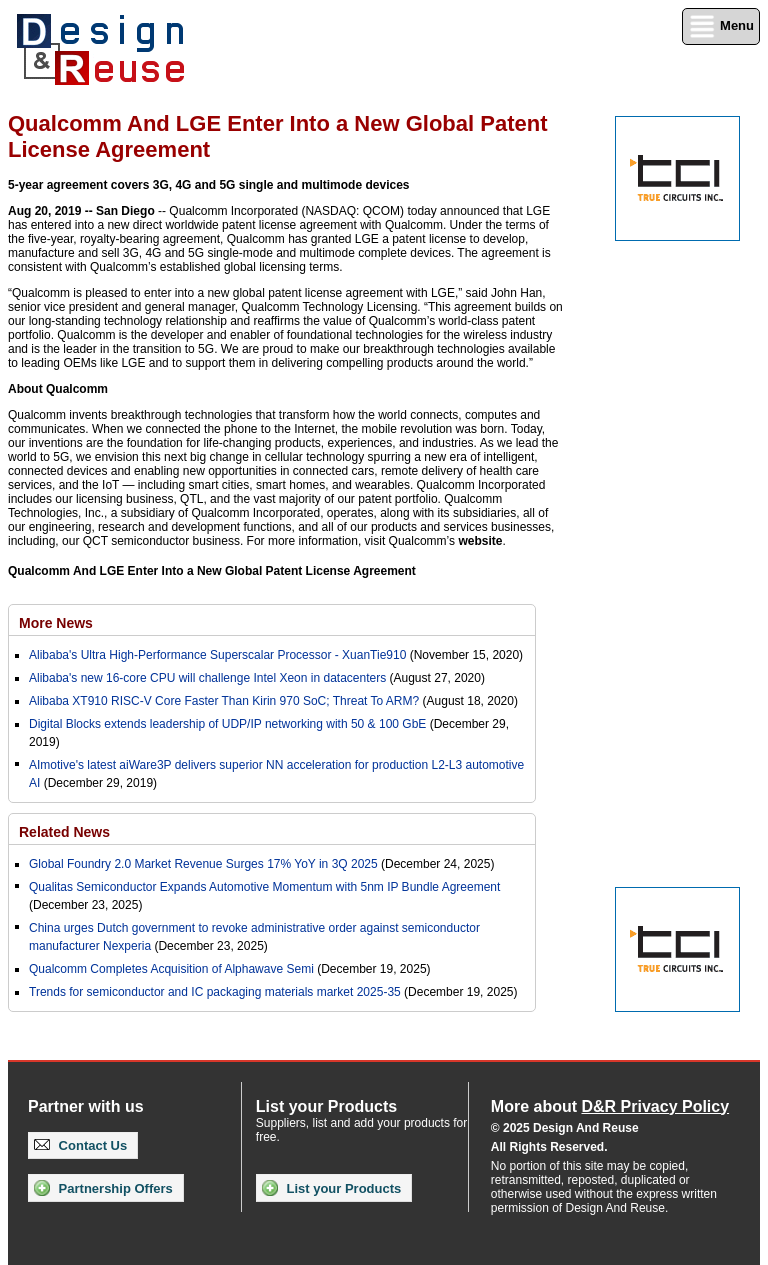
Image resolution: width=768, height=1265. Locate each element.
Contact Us (80, 1145)
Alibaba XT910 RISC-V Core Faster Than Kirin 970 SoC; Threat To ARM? (224, 701)
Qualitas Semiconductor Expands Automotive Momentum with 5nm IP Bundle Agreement (264, 887)
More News (56, 623)
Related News (64, 832)
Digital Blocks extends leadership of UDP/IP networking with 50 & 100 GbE (227, 724)
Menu (721, 26)
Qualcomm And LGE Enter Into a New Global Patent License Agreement (212, 571)
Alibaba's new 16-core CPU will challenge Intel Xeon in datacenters (207, 678)
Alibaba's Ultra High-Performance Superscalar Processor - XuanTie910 (217, 655)
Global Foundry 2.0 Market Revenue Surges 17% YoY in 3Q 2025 (203, 864)
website (480, 541)
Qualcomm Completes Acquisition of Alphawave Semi (171, 969)
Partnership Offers (103, 1188)
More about (610, 1106)
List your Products (331, 1188)
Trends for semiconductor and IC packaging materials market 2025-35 (216, 992)
